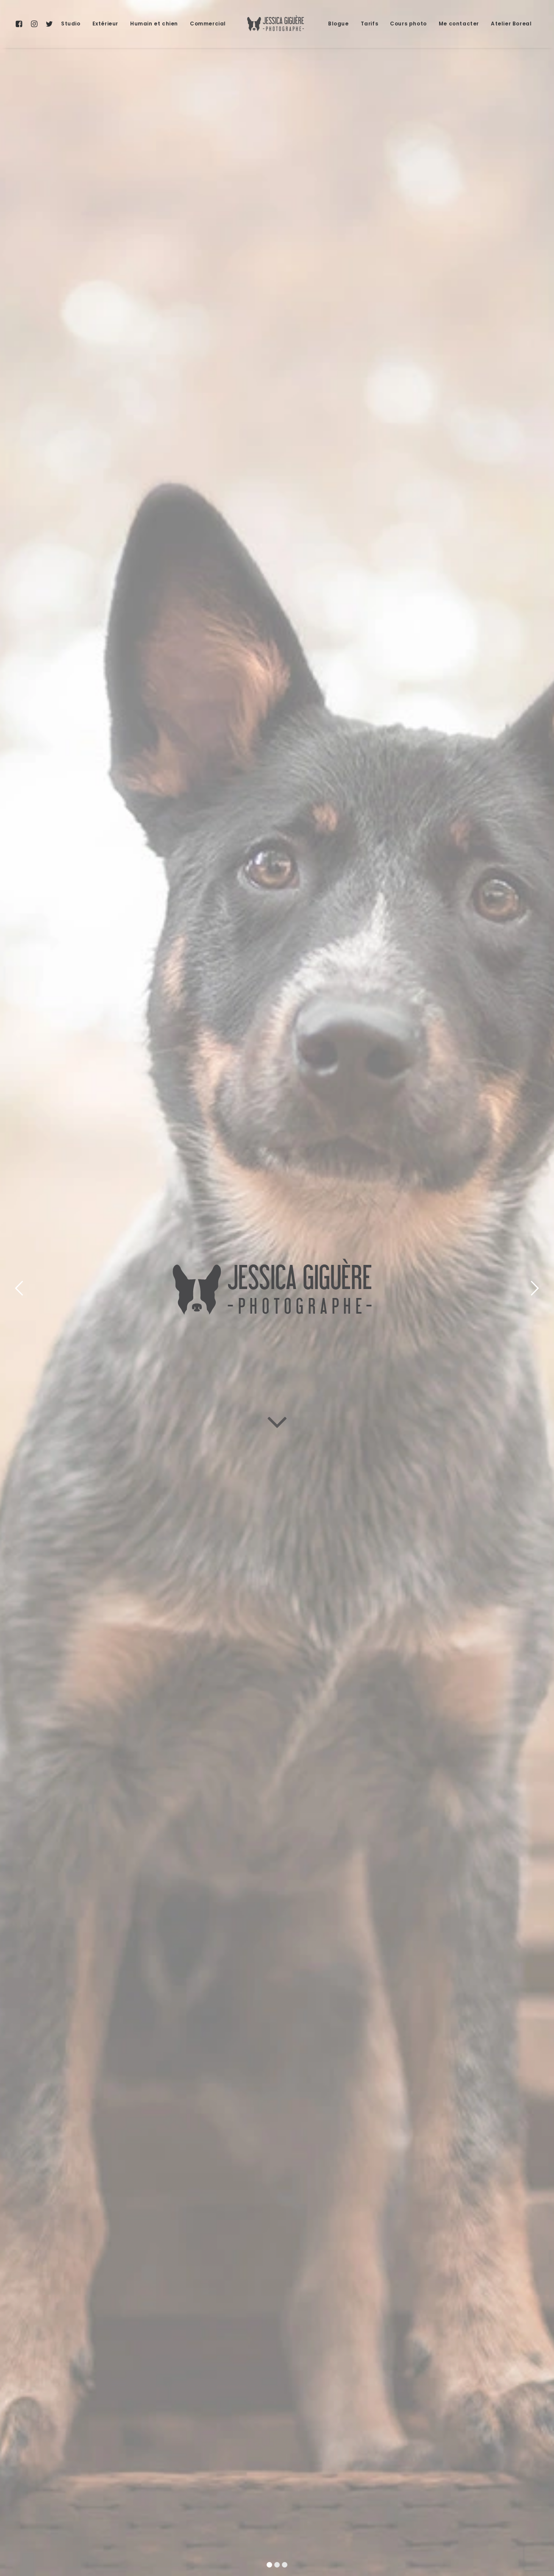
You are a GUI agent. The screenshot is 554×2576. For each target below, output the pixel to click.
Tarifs (370, 23)
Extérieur (105, 23)
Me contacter (459, 23)
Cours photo (408, 23)
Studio (71, 23)
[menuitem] (21, 23)
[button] (21, 23)
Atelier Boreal (511, 23)
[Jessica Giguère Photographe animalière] (277, 23)
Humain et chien (154, 23)
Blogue (338, 23)
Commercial (208, 23)
